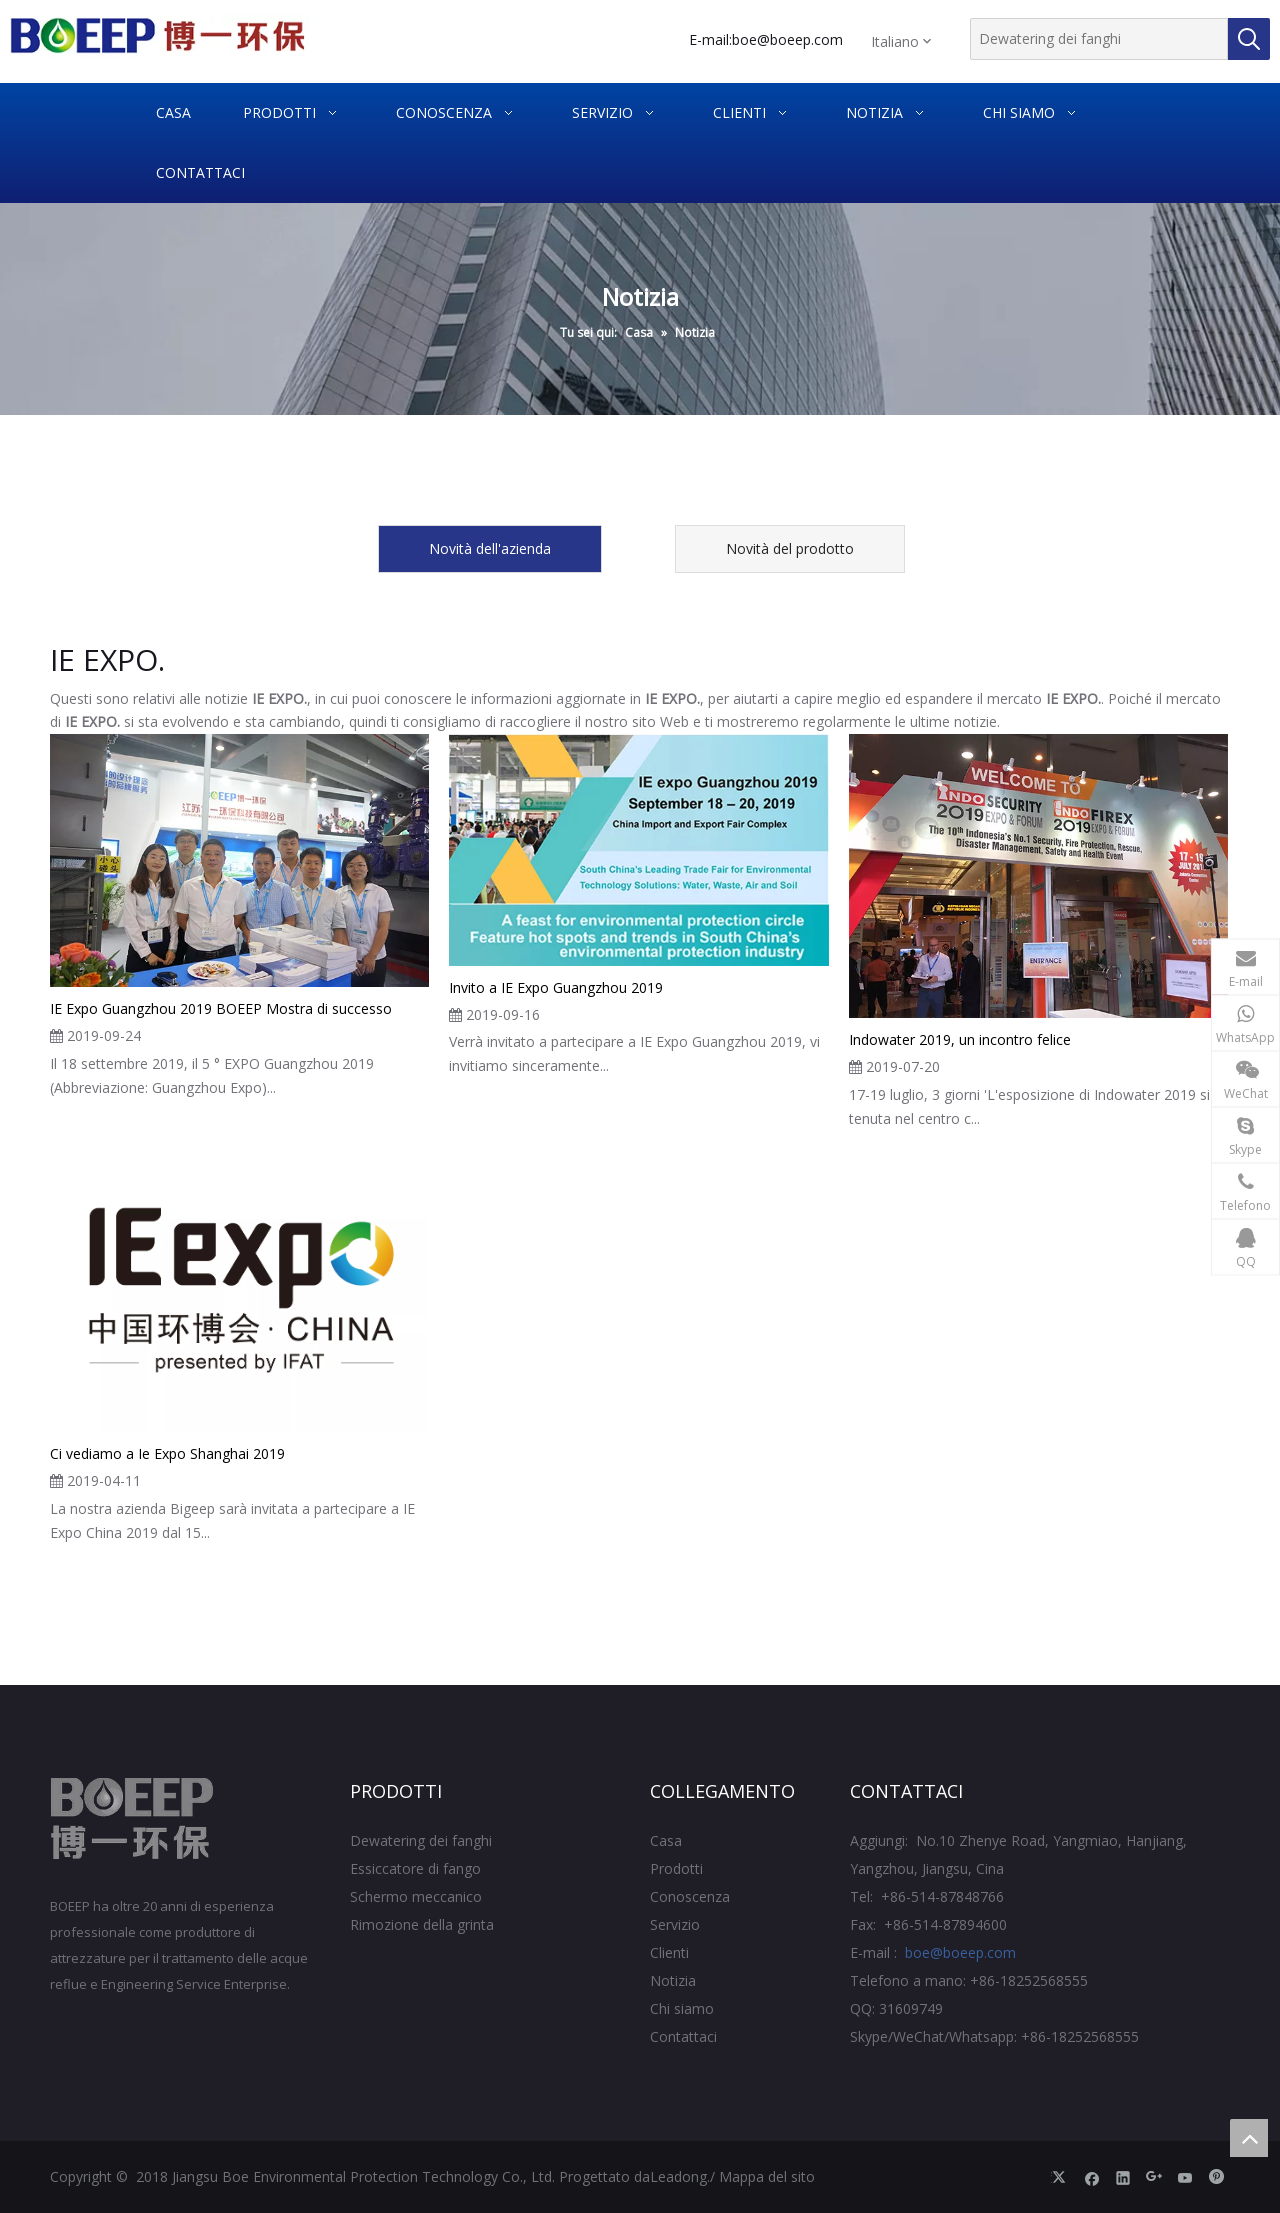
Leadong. (680, 2176)
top (1249, 2138)
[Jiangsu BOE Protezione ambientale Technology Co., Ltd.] (132, 1819)
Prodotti (676, 1868)
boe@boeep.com (787, 39)
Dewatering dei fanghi (421, 1840)
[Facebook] (1092, 2177)
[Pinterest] (1216, 2177)
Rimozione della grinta (422, 1924)
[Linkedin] (1123, 2177)
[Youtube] (1185, 2177)
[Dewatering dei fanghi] (1099, 39)
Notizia (673, 1980)
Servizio (675, 1924)
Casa (666, 1840)
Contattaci (683, 2036)
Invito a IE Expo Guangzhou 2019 (556, 987)
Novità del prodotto (790, 548)
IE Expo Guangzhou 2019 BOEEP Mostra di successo (221, 1008)
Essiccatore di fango (415, 1868)
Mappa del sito (767, 2176)
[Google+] (1154, 2177)
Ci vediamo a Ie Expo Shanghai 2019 (167, 1453)
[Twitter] (1061, 2177)
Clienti (669, 1952)
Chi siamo (682, 2008)
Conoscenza (690, 1896)
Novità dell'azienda (490, 548)
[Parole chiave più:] (1249, 39)
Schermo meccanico (416, 1896)
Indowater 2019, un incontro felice (960, 1039)
